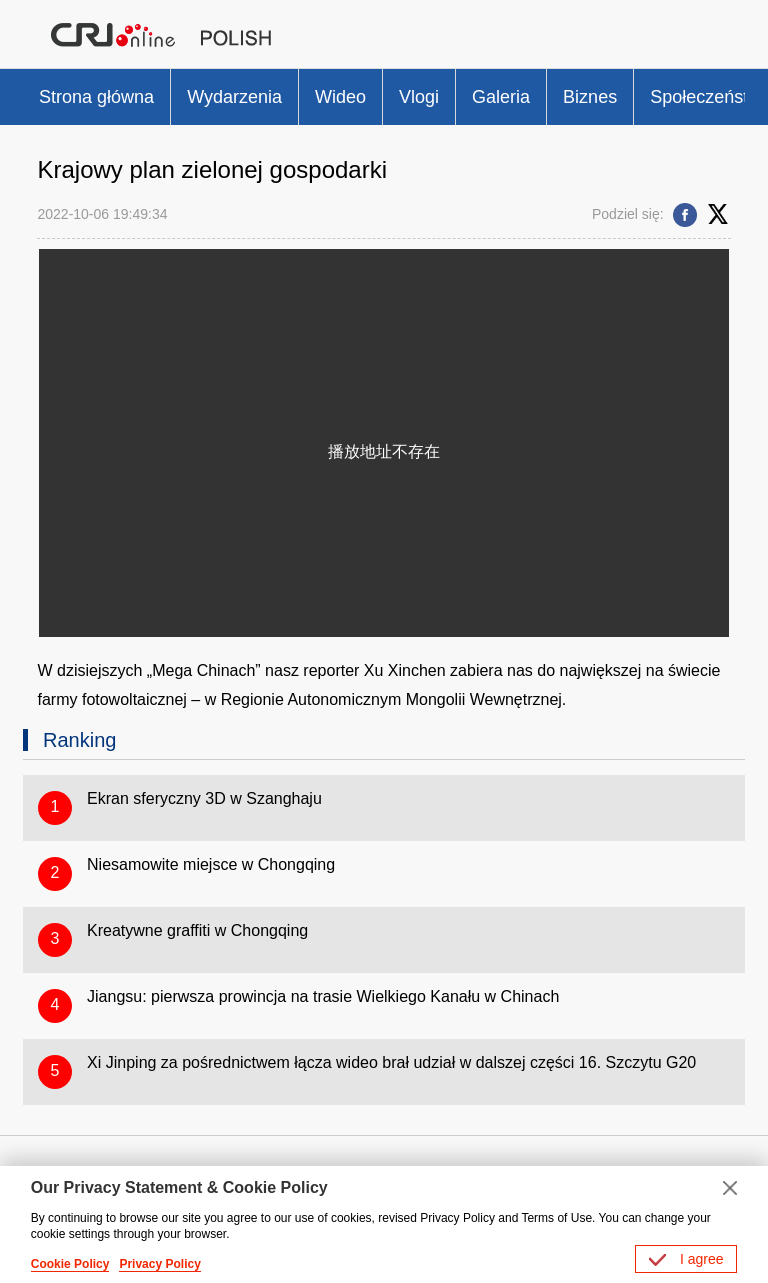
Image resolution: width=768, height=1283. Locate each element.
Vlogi (419, 97)
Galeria (501, 97)
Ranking (79, 740)
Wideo (340, 97)
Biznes (590, 97)
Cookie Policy (70, 1264)
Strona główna (96, 97)
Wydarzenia (234, 97)
